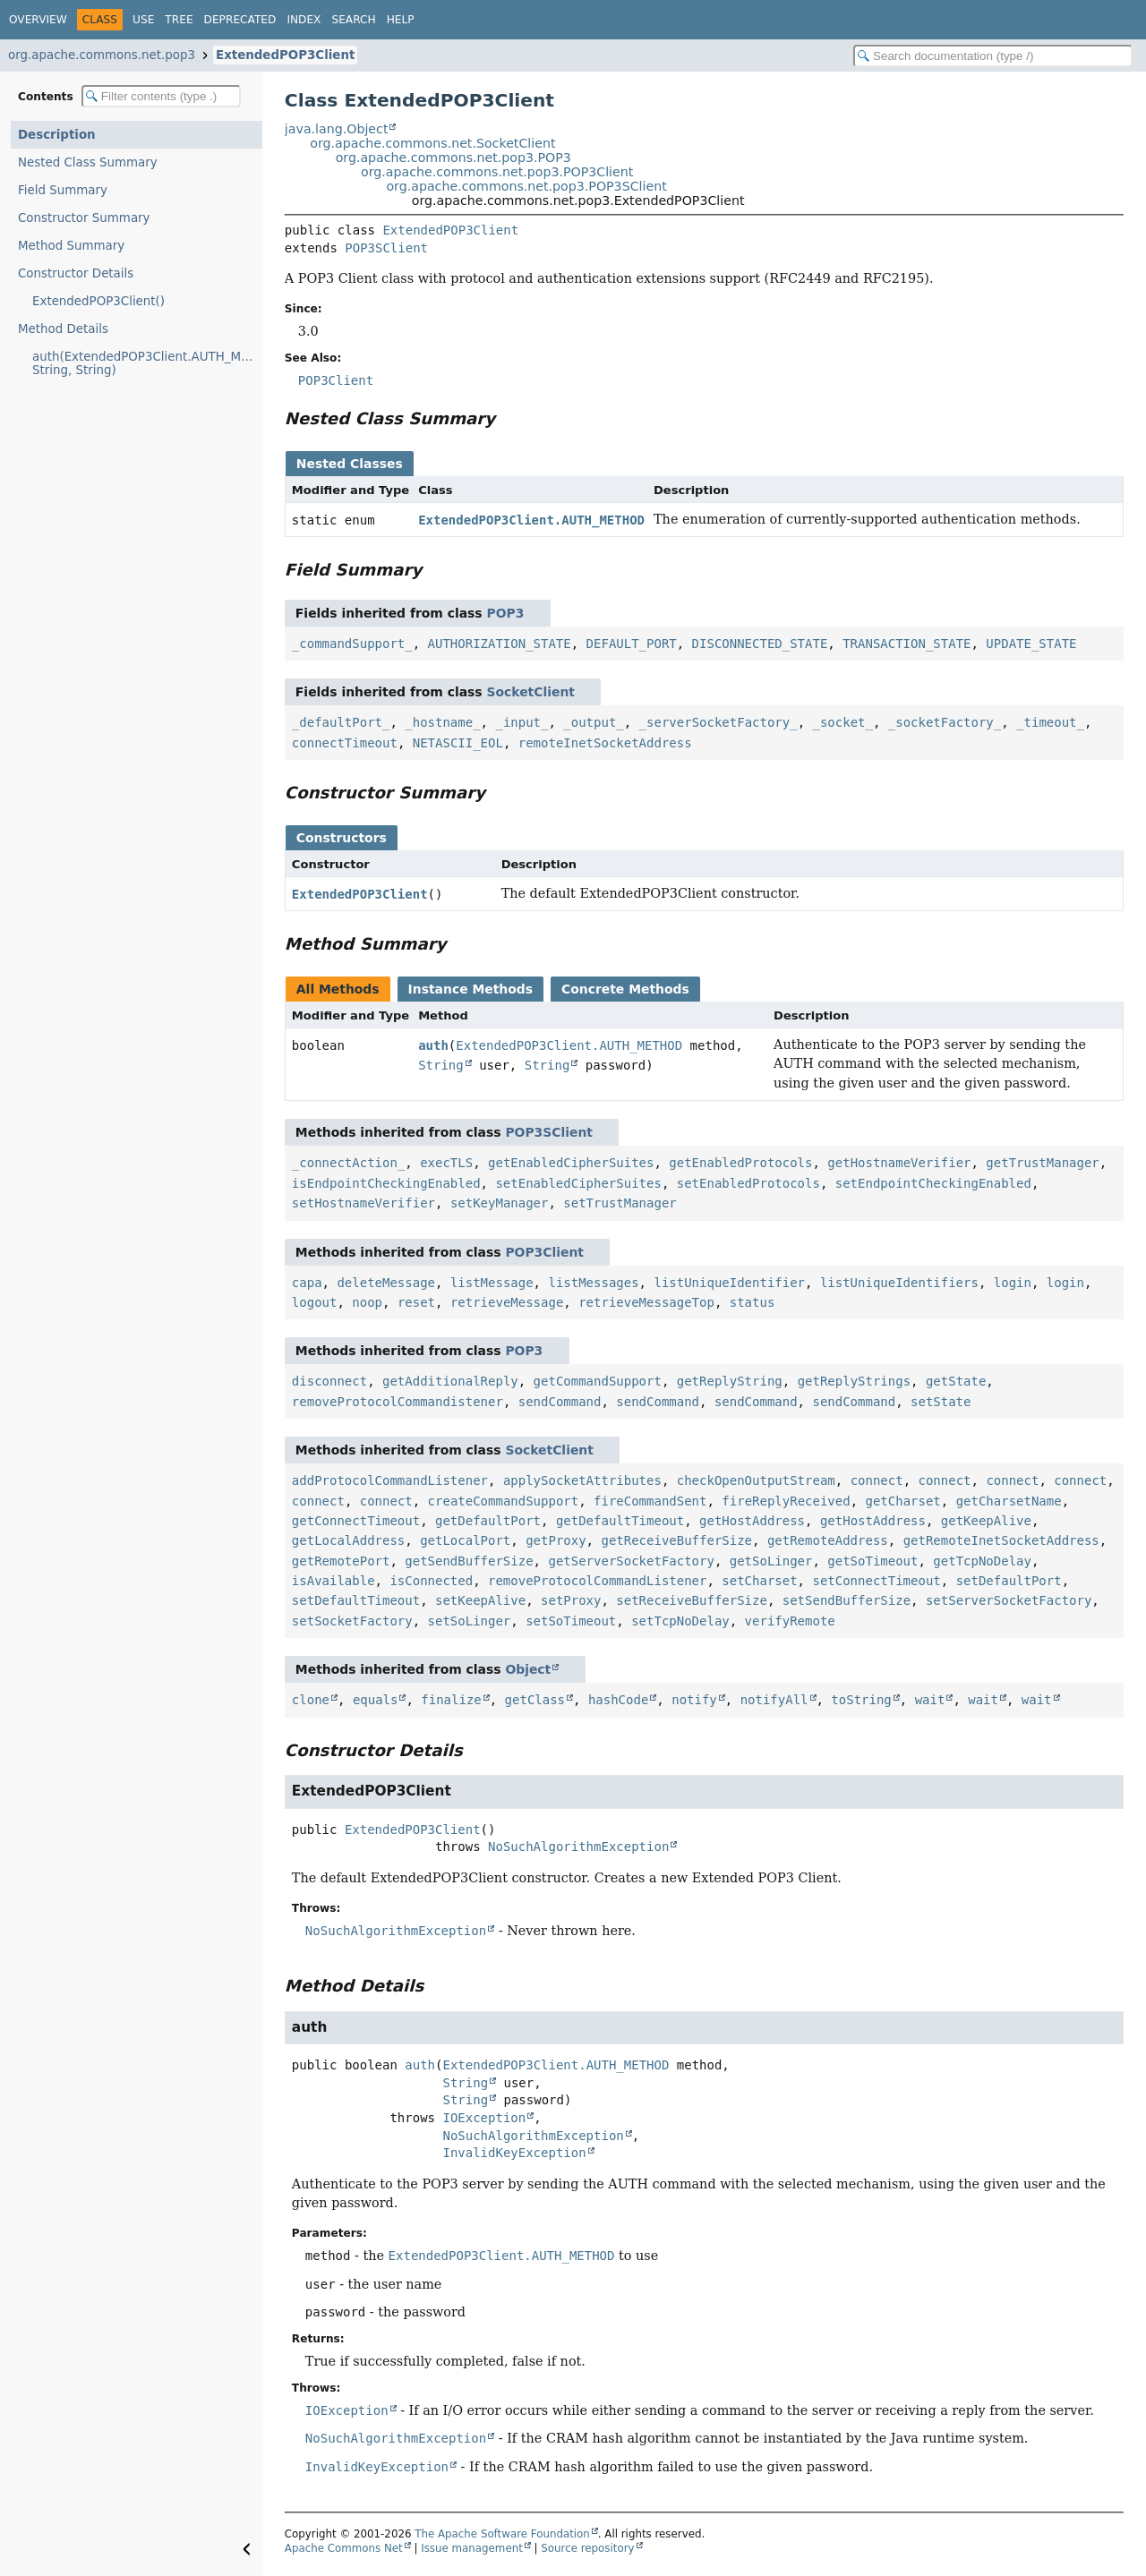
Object (528, 1669)
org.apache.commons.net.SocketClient (432, 143)
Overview (38, 19)
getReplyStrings (854, 1381)
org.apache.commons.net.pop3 (101, 55)
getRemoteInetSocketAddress (1001, 1540)
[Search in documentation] (993, 56)
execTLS (446, 1163)
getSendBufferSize (469, 1561)
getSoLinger (771, 1561)
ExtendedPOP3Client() (98, 301)
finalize (451, 1700)
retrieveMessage (506, 1302)
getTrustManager (1042, 1163)
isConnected (431, 1581)
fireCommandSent (650, 1501)
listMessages (593, 1282)
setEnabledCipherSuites (578, 1183)
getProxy (556, 1540)
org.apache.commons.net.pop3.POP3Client (497, 172)
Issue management (472, 2548)
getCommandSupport (598, 1381)
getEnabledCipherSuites (571, 1163)
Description (57, 134)
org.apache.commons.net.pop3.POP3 (453, 157)
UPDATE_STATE (1031, 643)
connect (877, 1480)
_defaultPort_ (341, 722)
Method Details (63, 329)
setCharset (759, 1581)
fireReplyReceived (786, 1501)
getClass (535, 1700)
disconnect (329, 1381)
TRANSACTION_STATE (906, 643)
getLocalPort (465, 1540)
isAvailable (333, 1581)
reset (416, 1302)
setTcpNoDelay (680, 1621)
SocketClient (530, 692)
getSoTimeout (872, 1561)
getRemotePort (341, 1561)
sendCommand (560, 1402)
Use (143, 19)
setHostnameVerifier (363, 1203)
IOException (484, 2118)
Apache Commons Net (344, 2548)
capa (307, 1282)
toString (861, 1700)
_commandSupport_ (352, 643)
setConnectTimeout (876, 1581)
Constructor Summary (84, 218)
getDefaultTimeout (620, 1521)
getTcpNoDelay (982, 1561)
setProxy (571, 1600)
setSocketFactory (352, 1621)
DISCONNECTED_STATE (760, 643)
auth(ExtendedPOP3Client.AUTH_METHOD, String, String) (147, 363)
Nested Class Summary (88, 162)
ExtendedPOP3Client (285, 55)
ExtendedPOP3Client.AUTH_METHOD (531, 520)
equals (375, 1700)
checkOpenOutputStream (756, 1480)
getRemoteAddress (827, 1540)
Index (303, 19)
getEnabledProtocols (740, 1163)
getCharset (903, 1501)
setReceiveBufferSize (691, 1600)
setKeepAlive (480, 1600)
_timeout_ (1050, 722)
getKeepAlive (986, 1521)
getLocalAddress (348, 1540)
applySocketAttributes (582, 1480)
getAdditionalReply (450, 1381)
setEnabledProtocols (748, 1183)
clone (310, 1700)
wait (930, 1700)
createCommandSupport (503, 1501)
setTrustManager (619, 1203)
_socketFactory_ (944, 722)
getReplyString (730, 1381)
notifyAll (774, 1700)
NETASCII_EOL (458, 743)
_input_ (521, 722)
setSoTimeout (571, 1621)
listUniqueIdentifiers (899, 1282)
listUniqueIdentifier (729, 1282)
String (441, 1065)
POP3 (505, 613)
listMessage (492, 1282)
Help (401, 19)
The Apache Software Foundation (502, 2534)
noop (367, 1302)
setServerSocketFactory (1008, 1600)
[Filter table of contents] (161, 96)
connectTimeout (345, 743)
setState (941, 1402)
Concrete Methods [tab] (625, 989)
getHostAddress (752, 1521)
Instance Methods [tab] (470, 989)
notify (694, 1700)
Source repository (587, 2548)
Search (353, 19)
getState (956, 1381)
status (752, 1302)
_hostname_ (442, 722)
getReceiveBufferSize (676, 1540)
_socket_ (843, 722)
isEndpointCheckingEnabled (386, 1183)
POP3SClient (386, 248)
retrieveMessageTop (646, 1302)
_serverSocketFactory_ (718, 722)
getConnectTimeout (356, 1521)
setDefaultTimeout (356, 1600)
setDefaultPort (1009, 1581)
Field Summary (62, 190)
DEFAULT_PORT (631, 643)
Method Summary (71, 245)
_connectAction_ (348, 1163)
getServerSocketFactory (631, 1561)
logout (315, 1302)
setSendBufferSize (847, 1600)
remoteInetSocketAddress (605, 743)
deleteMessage (386, 1282)
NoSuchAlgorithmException (578, 1846)
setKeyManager (499, 1203)
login (1012, 1282)
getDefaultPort (488, 1521)
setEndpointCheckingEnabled (933, 1183)
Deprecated (240, 19)
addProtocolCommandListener (390, 1480)
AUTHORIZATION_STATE (499, 643)
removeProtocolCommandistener (397, 1402)
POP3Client (544, 1252)
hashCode (618, 1700)
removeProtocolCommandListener (597, 1581)
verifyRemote (790, 1621)
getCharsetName (1009, 1501)
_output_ (593, 722)
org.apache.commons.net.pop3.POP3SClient (526, 186)
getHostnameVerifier (899, 1163)
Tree (178, 19)
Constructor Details (75, 273)
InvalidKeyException (514, 2152)
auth (433, 1045)
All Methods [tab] (338, 989)
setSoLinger (469, 1621)
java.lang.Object (337, 129)
